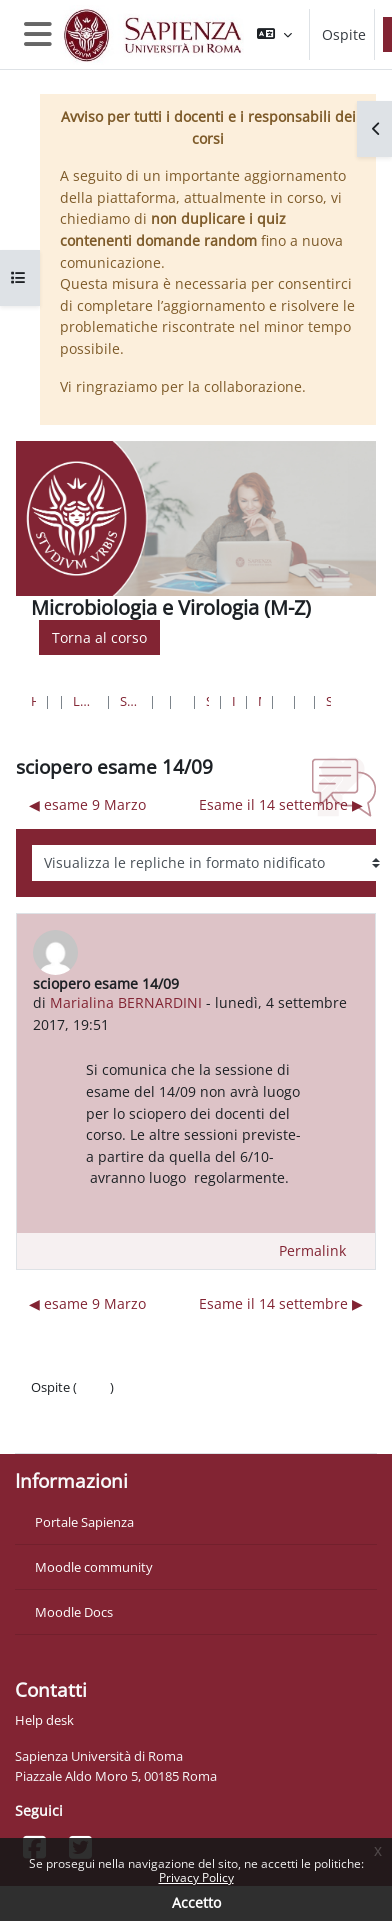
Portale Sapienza (84, 1522)
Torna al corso (99, 637)
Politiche (56, 1407)
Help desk (44, 1720)
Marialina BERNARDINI (126, 1002)
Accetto (196, 1902)
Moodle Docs (74, 1612)
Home (33, 701)
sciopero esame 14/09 (328, 701)
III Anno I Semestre (233, 701)
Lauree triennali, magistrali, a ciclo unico (85, 701)
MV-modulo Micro (259, 701)
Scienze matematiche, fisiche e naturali (130, 701)
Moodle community (94, 1567)
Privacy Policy (196, 1877)
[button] (274, 34)
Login (93, 1387)
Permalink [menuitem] (312, 1250)
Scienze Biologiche (207, 701)
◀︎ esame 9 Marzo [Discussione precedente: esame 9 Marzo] (87, 804)
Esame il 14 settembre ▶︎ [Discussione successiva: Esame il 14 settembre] (281, 804)
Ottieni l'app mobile (89, 1427)
